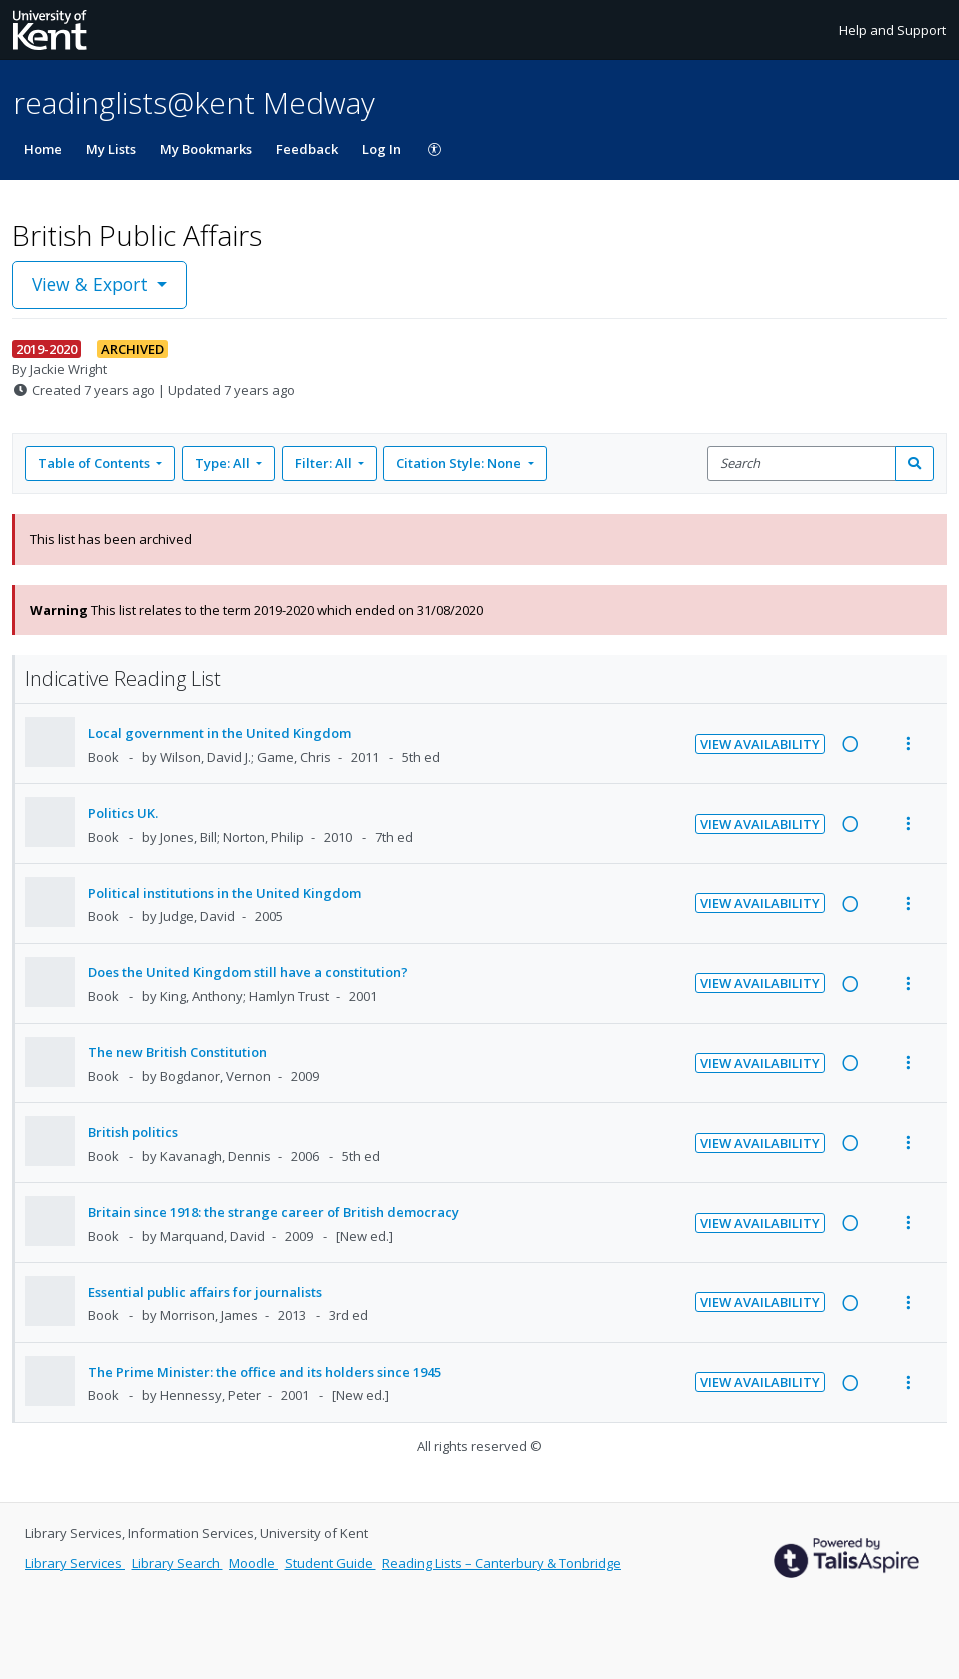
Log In (381, 149)
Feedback (307, 149)
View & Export (92, 284)
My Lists (111, 149)
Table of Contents (95, 463)
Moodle (253, 1563)
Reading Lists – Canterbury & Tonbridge (501, 1563)
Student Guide (330, 1563)
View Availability (760, 744)
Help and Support (892, 30)
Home (43, 149)
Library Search (177, 1563)
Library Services (75, 1563)
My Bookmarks (206, 149)
